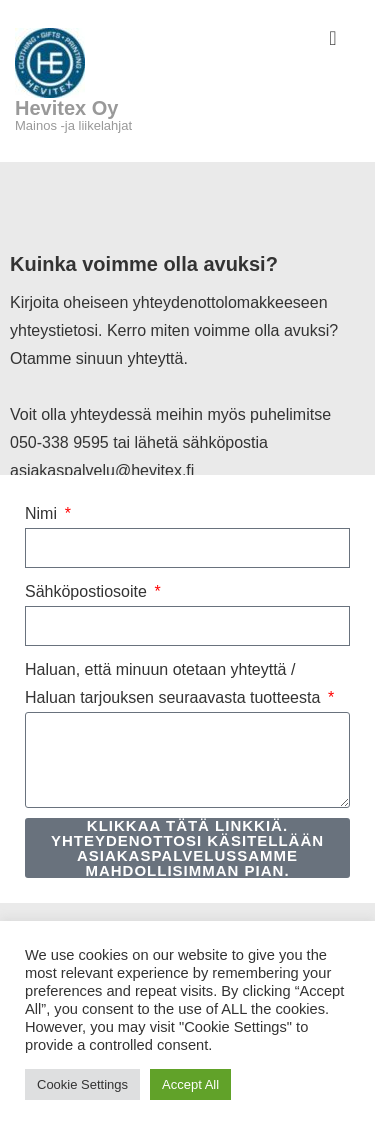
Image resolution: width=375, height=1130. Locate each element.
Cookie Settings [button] (82, 1084)
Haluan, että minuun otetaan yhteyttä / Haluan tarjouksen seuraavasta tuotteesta (175, 683)
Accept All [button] (190, 1084)
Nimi (43, 513)
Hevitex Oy (66, 108)
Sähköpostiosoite (88, 591)
